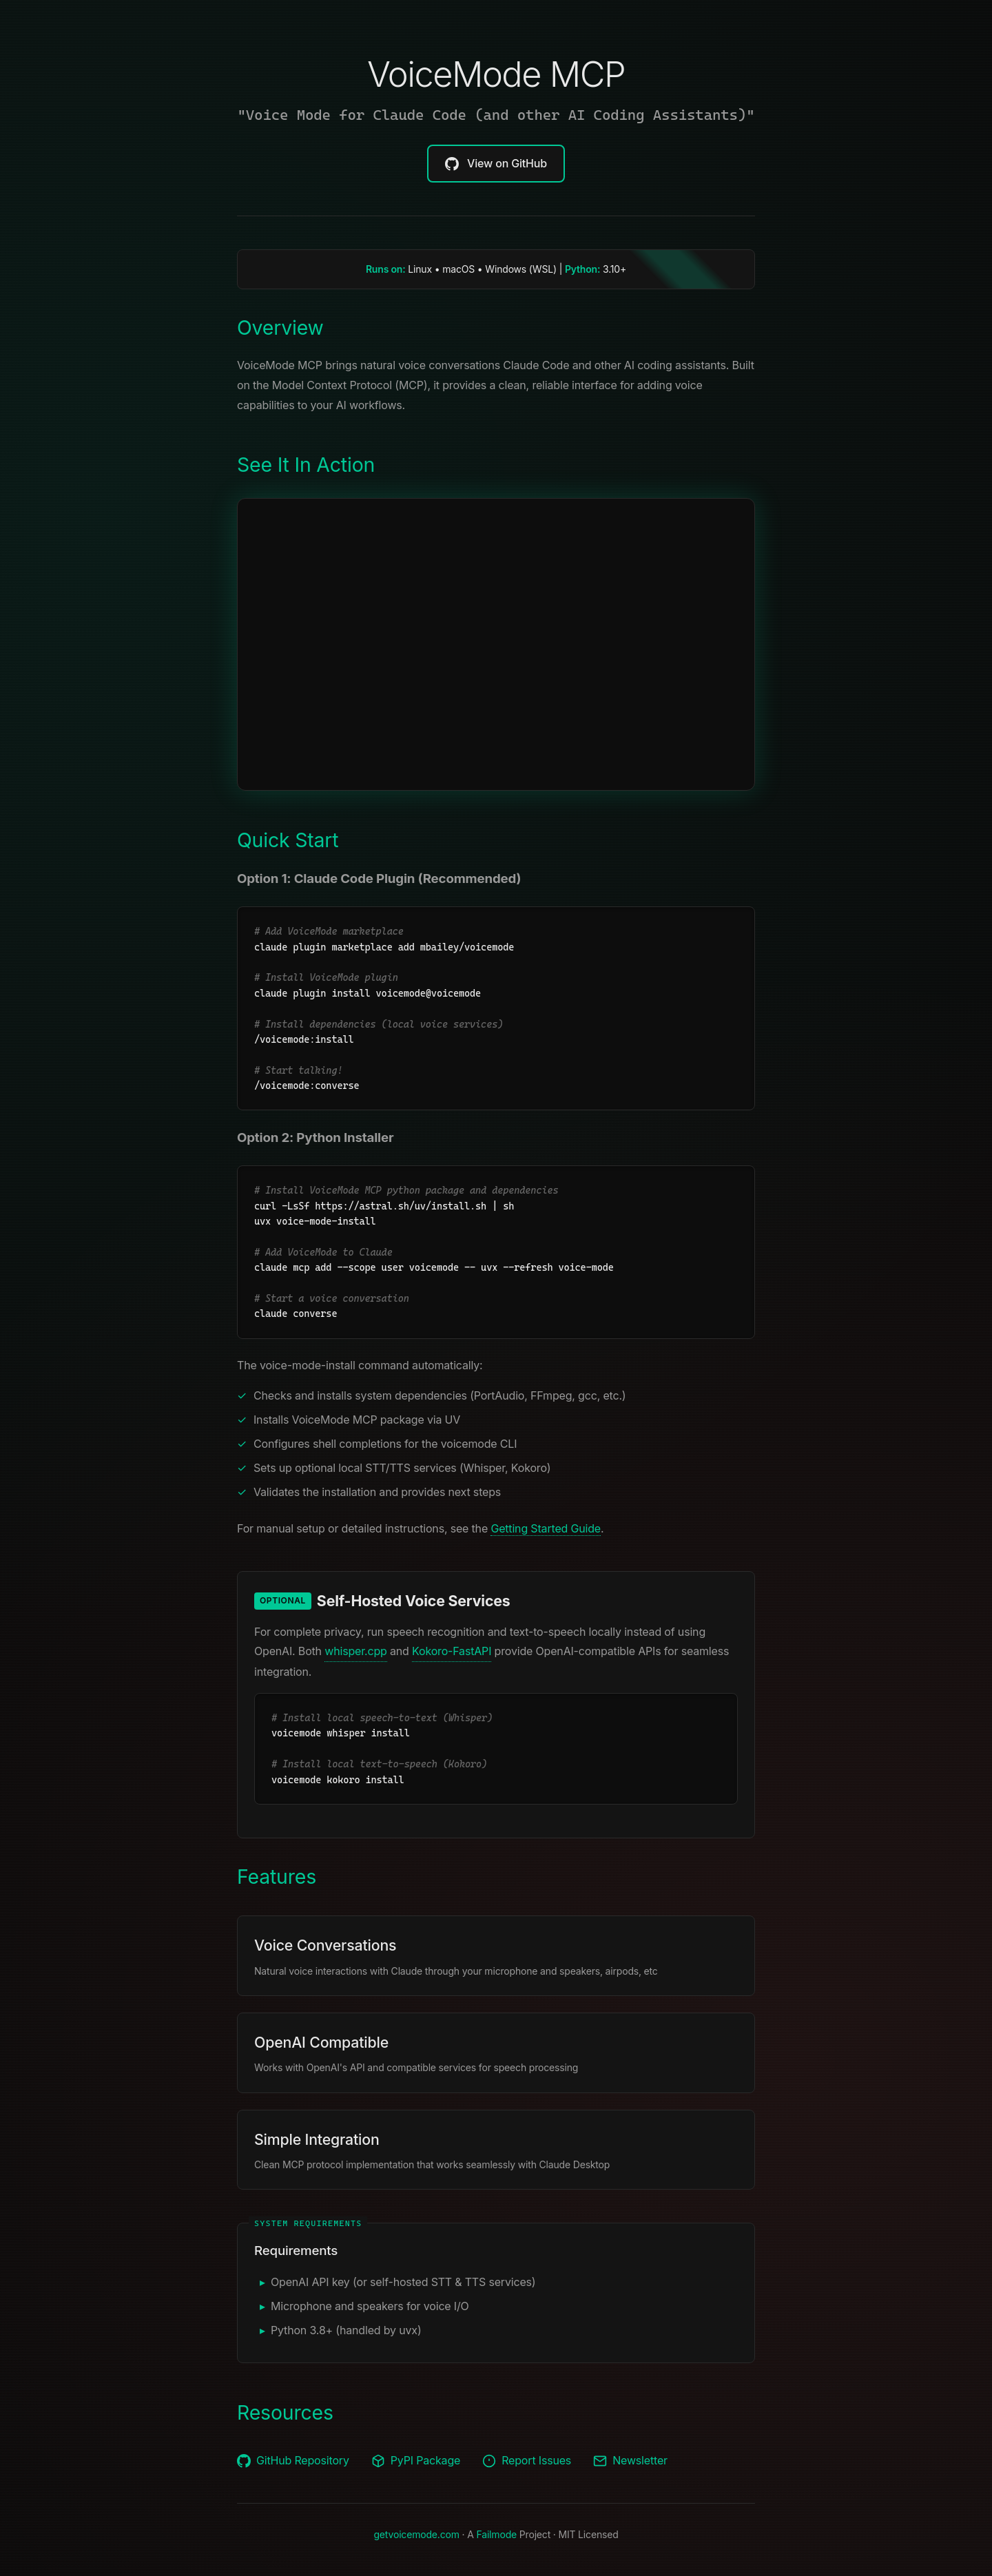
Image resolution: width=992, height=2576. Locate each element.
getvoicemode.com (416, 2534)
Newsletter (630, 2460)
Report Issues (526, 2460)
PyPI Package (415, 2460)
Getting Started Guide (545, 1528)
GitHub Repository (293, 2460)
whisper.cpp (355, 1651)
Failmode (496, 2534)
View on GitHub (496, 163)
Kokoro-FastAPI (451, 1651)
